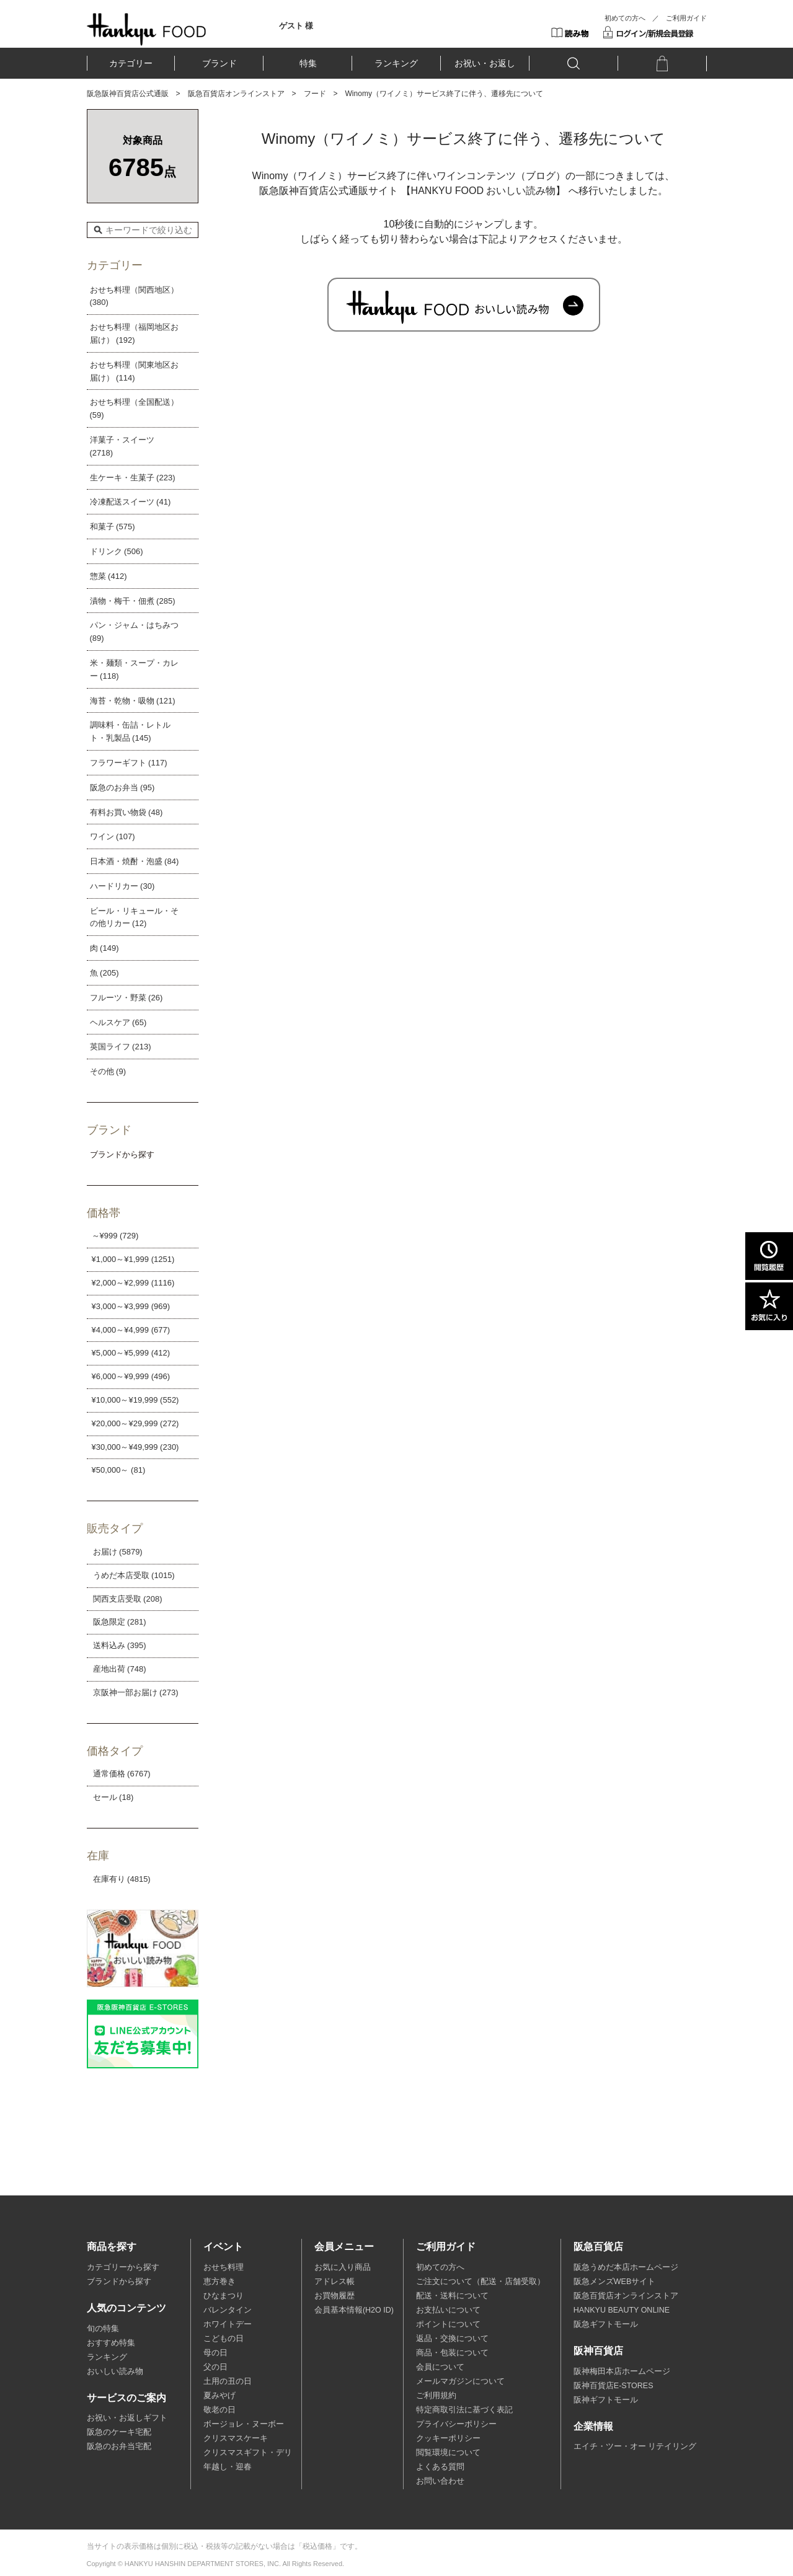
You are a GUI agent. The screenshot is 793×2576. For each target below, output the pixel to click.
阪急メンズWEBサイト (614, 2281)
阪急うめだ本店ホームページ (626, 2267)
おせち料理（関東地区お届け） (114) (134, 371)
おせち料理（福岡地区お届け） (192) (134, 333)
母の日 (215, 2353)
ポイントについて (448, 2324)
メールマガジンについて (460, 2381)
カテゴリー (131, 63)
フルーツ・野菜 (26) (126, 997)
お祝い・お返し (484, 63)
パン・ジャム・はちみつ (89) (134, 631)
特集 (308, 63)
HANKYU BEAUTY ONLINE (622, 2310)
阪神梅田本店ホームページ (622, 2371)
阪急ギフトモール (606, 2324)
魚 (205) (104, 972)
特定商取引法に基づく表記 (464, 2410)
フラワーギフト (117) (128, 762)
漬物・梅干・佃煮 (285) (132, 601)
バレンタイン (227, 2310)
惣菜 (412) (108, 576)
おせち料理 (223, 2267)
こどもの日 (223, 2338)
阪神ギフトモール (606, 2400)
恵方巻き (219, 2281)
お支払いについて (448, 2310)
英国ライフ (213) (120, 1046)
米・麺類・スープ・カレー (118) (134, 669)
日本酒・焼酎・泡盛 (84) (134, 861)
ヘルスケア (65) (118, 1022)
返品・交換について (452, 2338)
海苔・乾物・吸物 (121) (132, 700)
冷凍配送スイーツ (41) (130, 501)
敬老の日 (219, 2410)
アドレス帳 (334, 2281)
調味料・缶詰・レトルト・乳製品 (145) (130, 731)
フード (315, 93)
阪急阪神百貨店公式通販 (128, 93)
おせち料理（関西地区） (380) (134, 296)
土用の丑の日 (227, 2381)
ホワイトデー (227, 2324)
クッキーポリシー (448, 2438)
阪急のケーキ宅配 (119, 2432)
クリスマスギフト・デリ (247, 2452)
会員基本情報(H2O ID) (354, 2310)
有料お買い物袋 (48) (126, 812)
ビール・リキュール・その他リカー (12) (134, 917)
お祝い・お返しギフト (127, 2418)
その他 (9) (108, 1071)
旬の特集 (103, 2328)
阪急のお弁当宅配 (119, 2446)
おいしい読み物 (115, 2371)
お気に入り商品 (342, 2267)
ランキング (396, 63)
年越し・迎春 (227, 2467)
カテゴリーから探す (123, 2267)
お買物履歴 (334, 2295)
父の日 (215, 2367)
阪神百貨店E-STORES (613, 2385)
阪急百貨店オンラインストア (236, 93)
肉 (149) (104, 948)
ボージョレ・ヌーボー (243, 2424)
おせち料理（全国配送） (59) (134, 408)
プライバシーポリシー (456, 2424)
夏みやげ (219, 2395)
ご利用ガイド (686, 18)
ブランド (219, 63)
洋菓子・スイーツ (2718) (122, 446)
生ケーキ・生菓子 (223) (132, 477)
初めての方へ (625, 18)
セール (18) (113, 1797)
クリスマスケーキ (235, 2438)
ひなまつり (223, 2295)
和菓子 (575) (112, 526)
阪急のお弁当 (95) (122, 787)
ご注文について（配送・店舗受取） (480, 2281)
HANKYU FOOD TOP (146, 29)
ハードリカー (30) (122, 886)
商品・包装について (452, 2353)
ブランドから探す (119, 2281)
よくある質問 (440, 2467)
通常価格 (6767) (122, 1773)
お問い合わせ (440, 2481)
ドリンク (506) (116, 551)
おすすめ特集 (111, 2343)
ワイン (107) (112, 836)
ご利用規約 (436, 2395)
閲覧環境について (448, 2452)
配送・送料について (452, 2295)
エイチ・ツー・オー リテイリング (635, 2446)
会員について (440, 2367)
